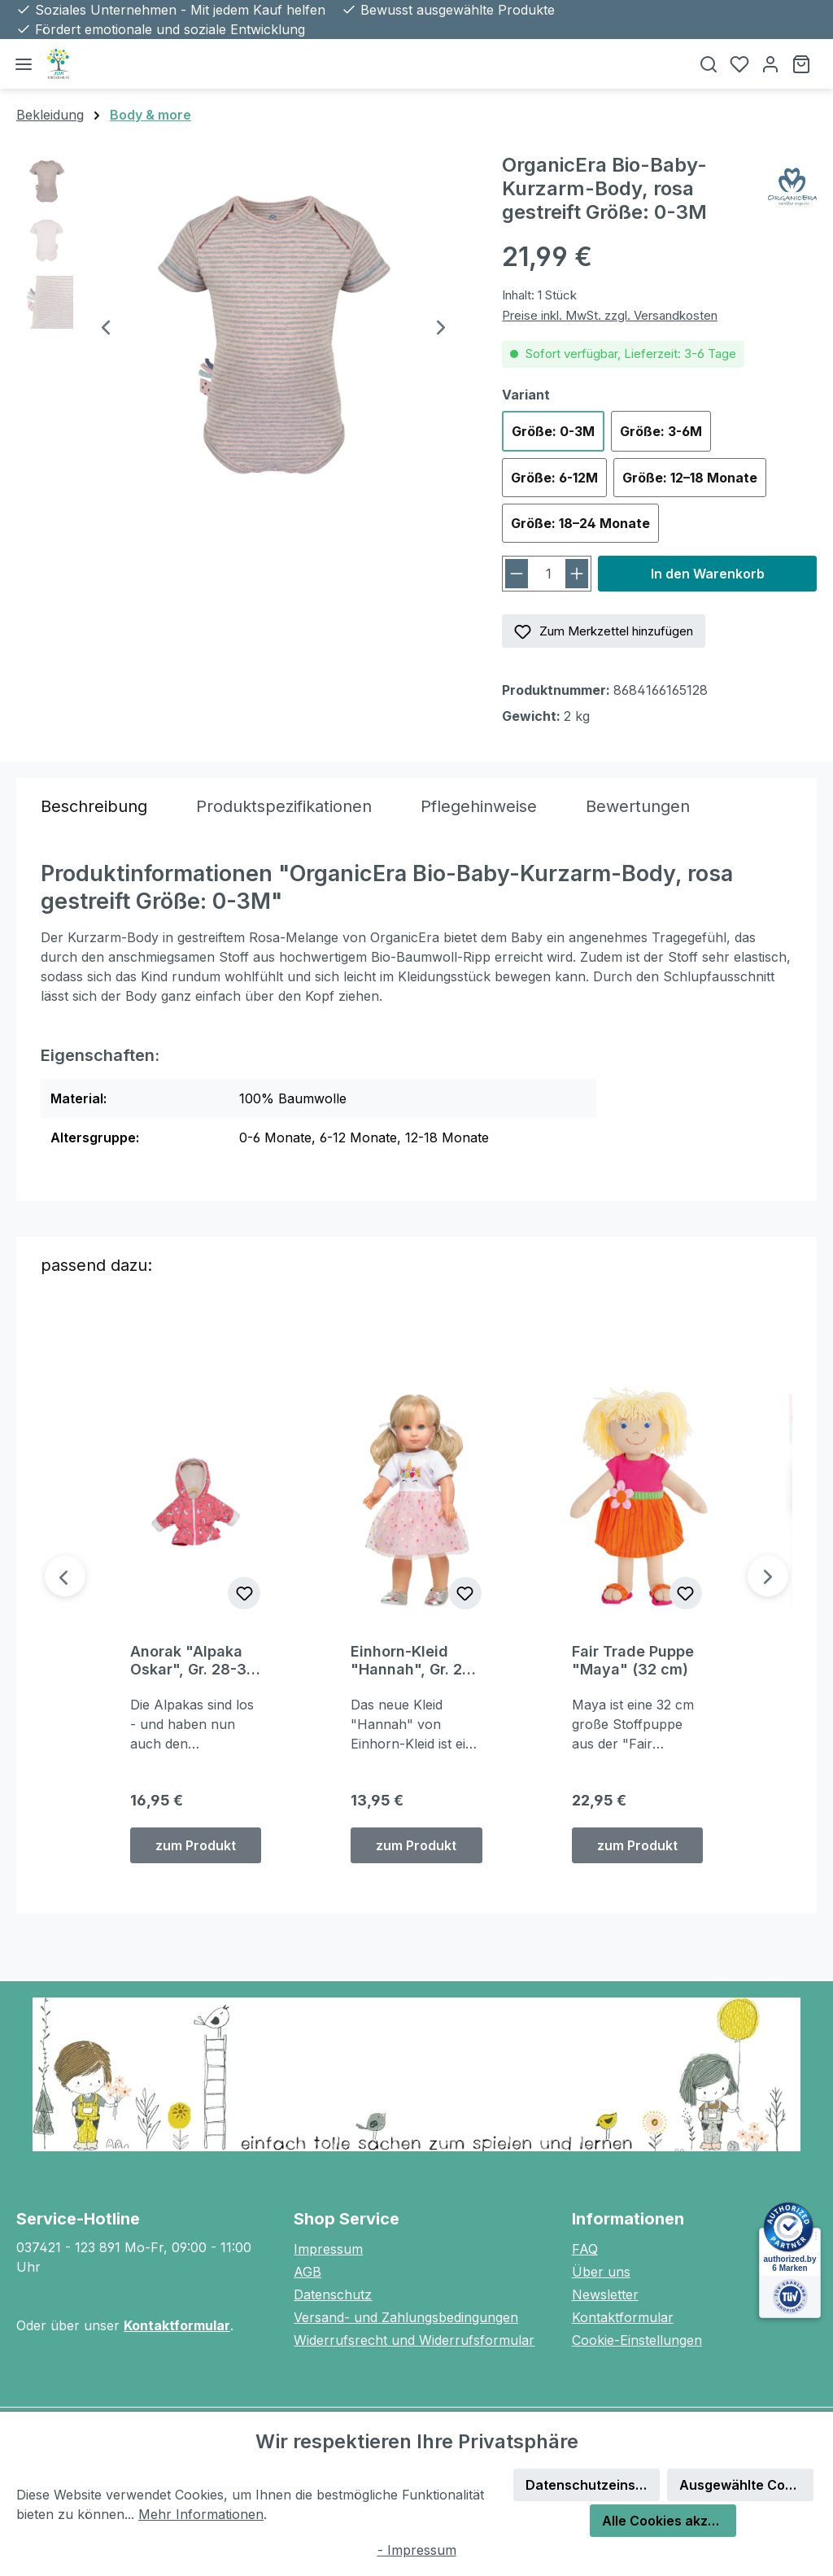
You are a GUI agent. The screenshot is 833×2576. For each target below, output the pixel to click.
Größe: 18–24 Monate (580, 523)
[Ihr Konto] (770, 64)
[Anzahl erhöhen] (576, 573)
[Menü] (23, 64)
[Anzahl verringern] (516, 573)
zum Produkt (195, 1845)
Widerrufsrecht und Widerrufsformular (414, 2340)
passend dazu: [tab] (96, 1265)
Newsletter (605, 2294)
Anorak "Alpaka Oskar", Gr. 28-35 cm (192, 1661)
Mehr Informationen (201, 2514)
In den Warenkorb (708, 573)
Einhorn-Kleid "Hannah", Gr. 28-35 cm (414, 1661)
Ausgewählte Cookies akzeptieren (746, 2485)
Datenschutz (333, 2294)
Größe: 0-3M (553, 431)
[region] (242, 329)
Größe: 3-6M (661, 431)
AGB (307, 2272)
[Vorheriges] (106, 329)
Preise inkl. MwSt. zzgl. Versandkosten (609, 315)
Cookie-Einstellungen (637, 2340)
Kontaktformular (177, 2325)
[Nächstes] (441, 329)
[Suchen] (708, 64)
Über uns (601, 2272)
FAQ (585, 2249)
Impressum (328, 2249)
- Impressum (416, 2550)
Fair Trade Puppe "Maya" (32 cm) (633, 1660)
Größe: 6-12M (554, 477)
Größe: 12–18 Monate (689, 477)
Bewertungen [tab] (638, 806)
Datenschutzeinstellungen (593, 2485)
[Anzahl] (548, 574)
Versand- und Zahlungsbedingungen (406, 2317)
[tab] (94, 806)
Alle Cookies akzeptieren (669, 2521)
